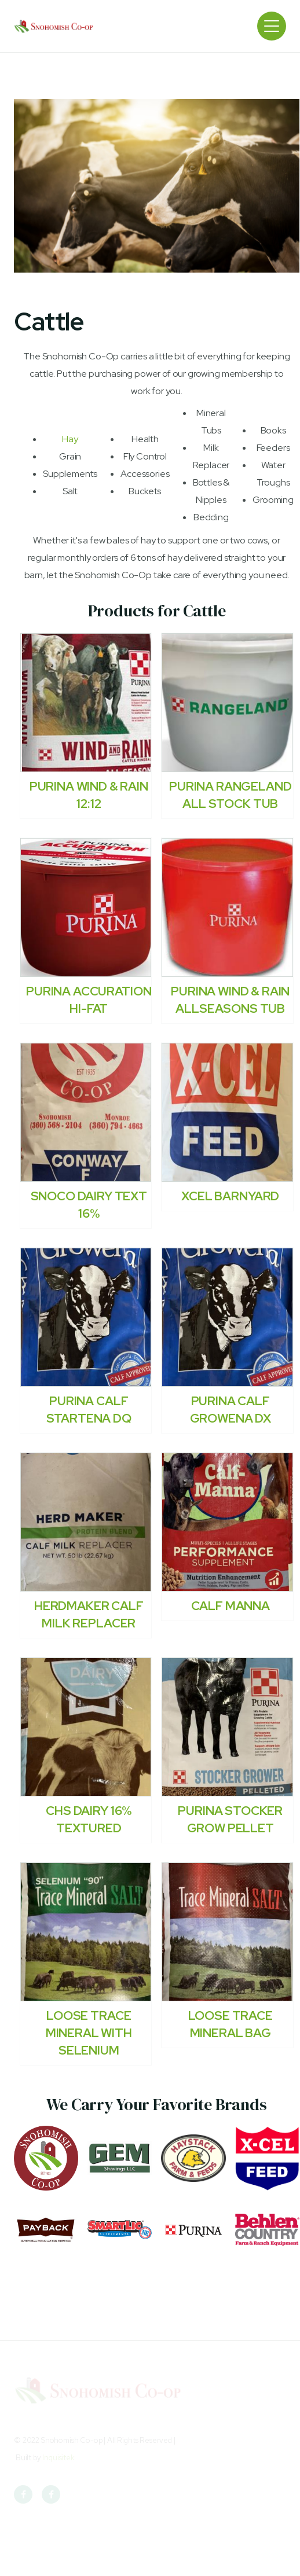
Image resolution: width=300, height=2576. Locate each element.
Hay (70, 439)
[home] (54, 26)
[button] (271, 26)
